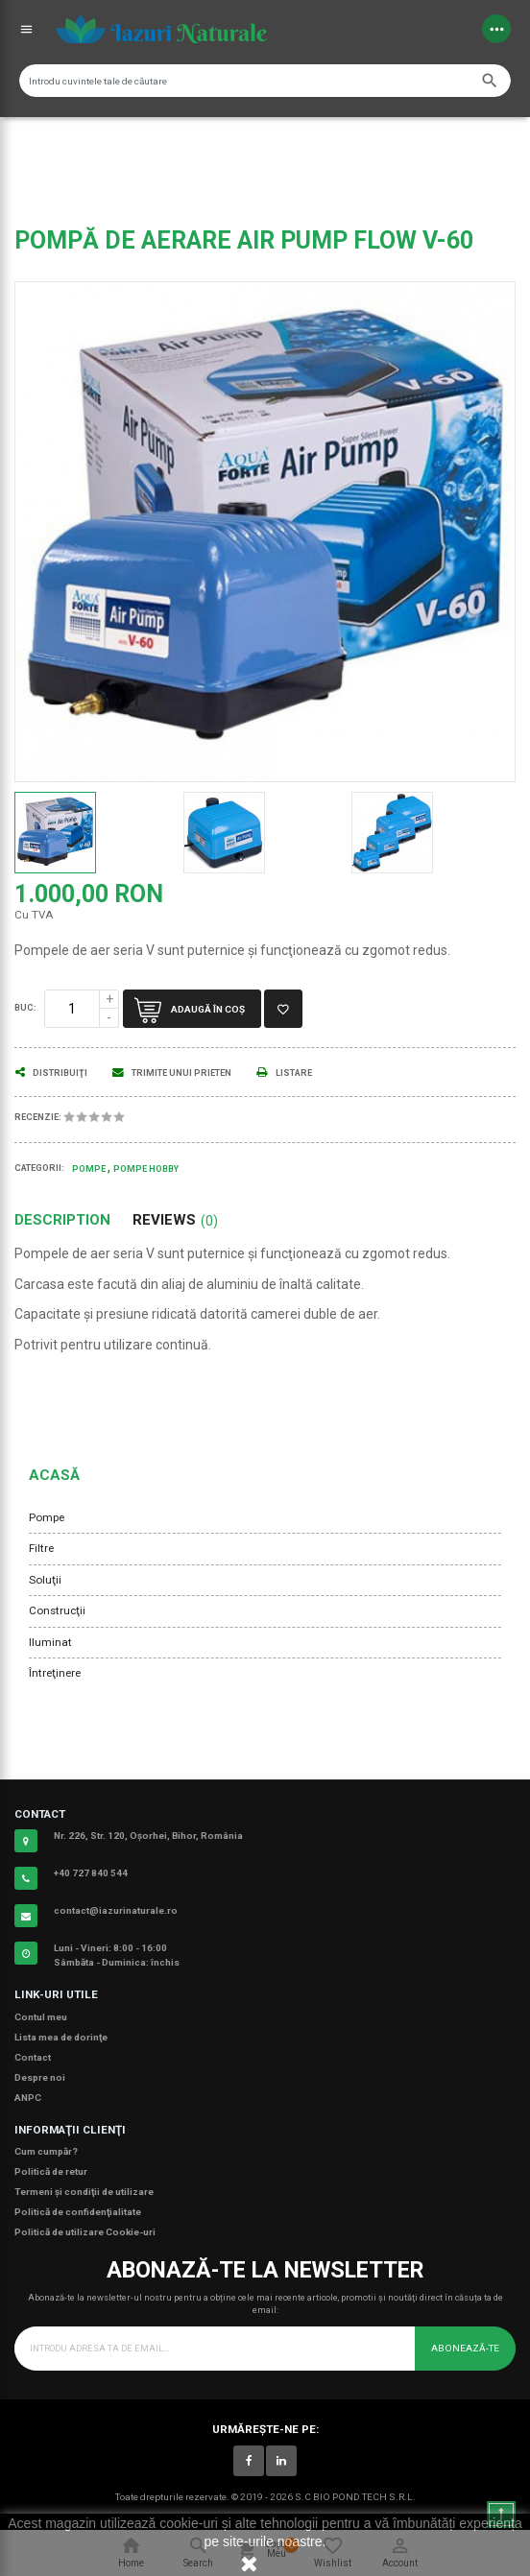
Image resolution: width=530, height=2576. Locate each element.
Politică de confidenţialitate (77, 2211)
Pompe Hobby (146, 1169)
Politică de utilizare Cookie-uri (85, 2232)
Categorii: (39, 1168)
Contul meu (40, 2017)
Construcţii (57, 1610)
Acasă (54, 1475)
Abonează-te (465, 2348)
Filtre (41, 1548)
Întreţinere (55, 1673)
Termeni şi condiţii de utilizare (84, 2191)
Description (62, 1220)
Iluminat (50, 1642)
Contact (32, 2057)
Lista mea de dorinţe (61, 2037)
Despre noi (39, 2077)
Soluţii (45, 1579)
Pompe (46, 1517)
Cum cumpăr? (46, 2151)
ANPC (27, 2097)
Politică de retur (50, 2171)
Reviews (175, 1220)
